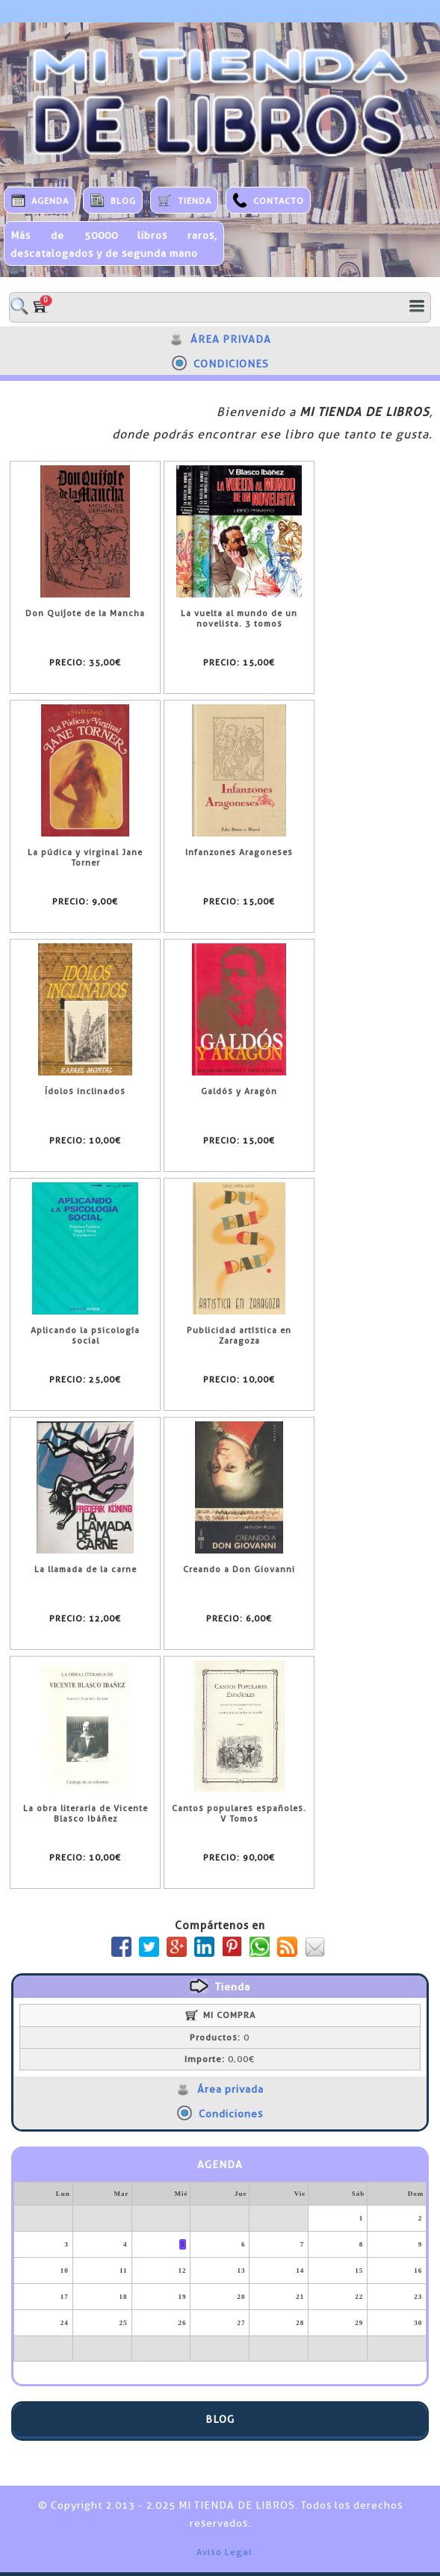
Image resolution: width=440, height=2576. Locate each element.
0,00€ (220, 2059)
